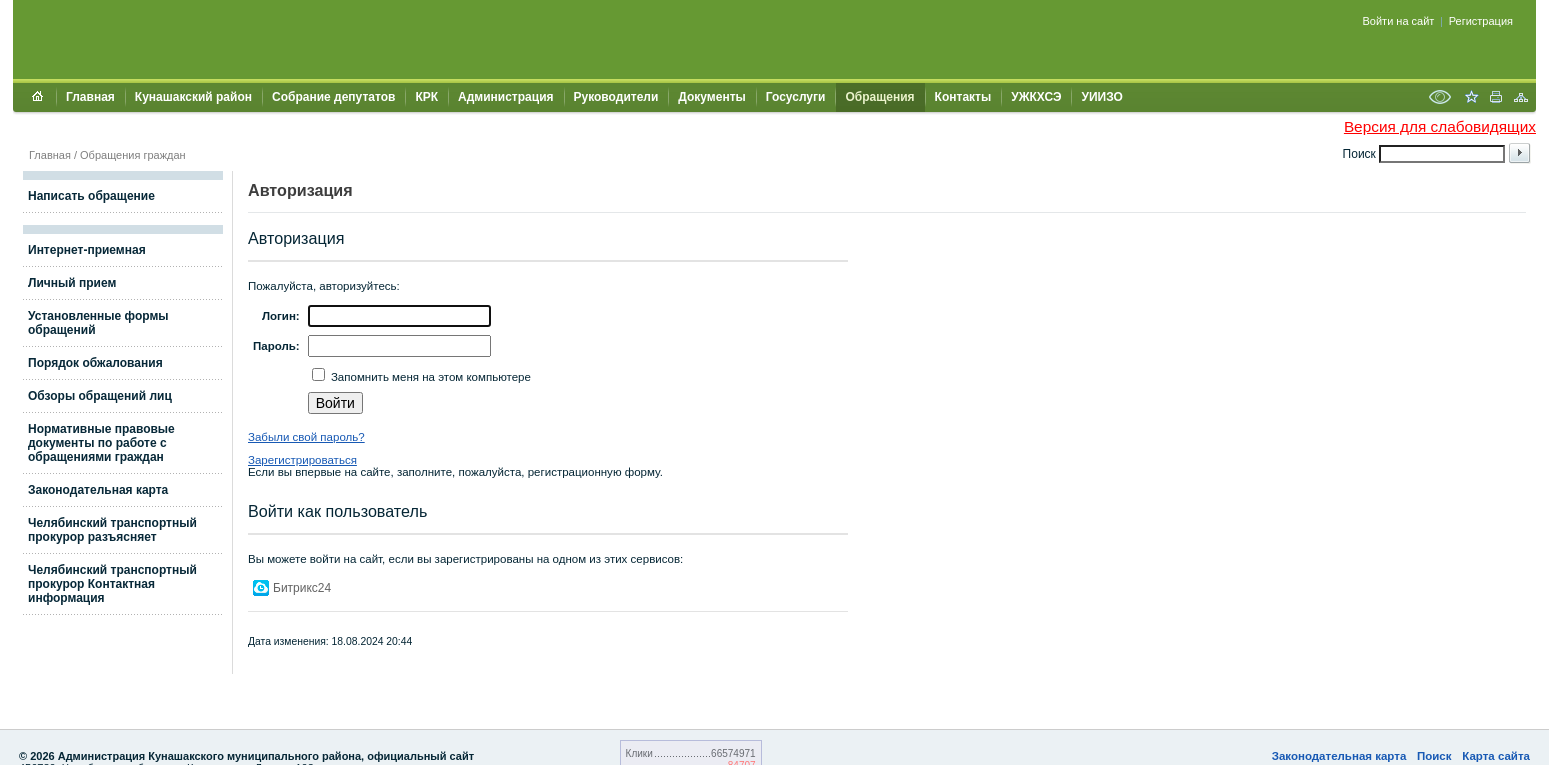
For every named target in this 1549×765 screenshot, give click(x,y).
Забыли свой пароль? (306, 437)
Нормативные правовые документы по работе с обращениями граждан (101, 443)
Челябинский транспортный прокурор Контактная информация (112, 584)
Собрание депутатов (333, 97)
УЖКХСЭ (1036, 97)
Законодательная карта (98, 490)
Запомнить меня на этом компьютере (429, 377)
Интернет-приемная (87, 250)
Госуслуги (796, 97)
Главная (90, 97)
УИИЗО (1101, 97)
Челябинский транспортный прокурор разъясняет (112, 530)
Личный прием (72, 283)
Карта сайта (1496, 756)
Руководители (616, 97)
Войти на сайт (1399, 21)
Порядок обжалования (95, 363)
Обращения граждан (133, 155)
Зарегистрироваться (302, 460)
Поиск (1434, 756)
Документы (711, 97)
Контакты (963, 97)
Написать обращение (91, 196)
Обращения (879, 97)
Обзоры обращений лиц (100, 396)
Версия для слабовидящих (1440, 126)
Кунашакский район (193, 97)
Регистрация (1481, 21)
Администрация (505, 97)
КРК (426, 97)
